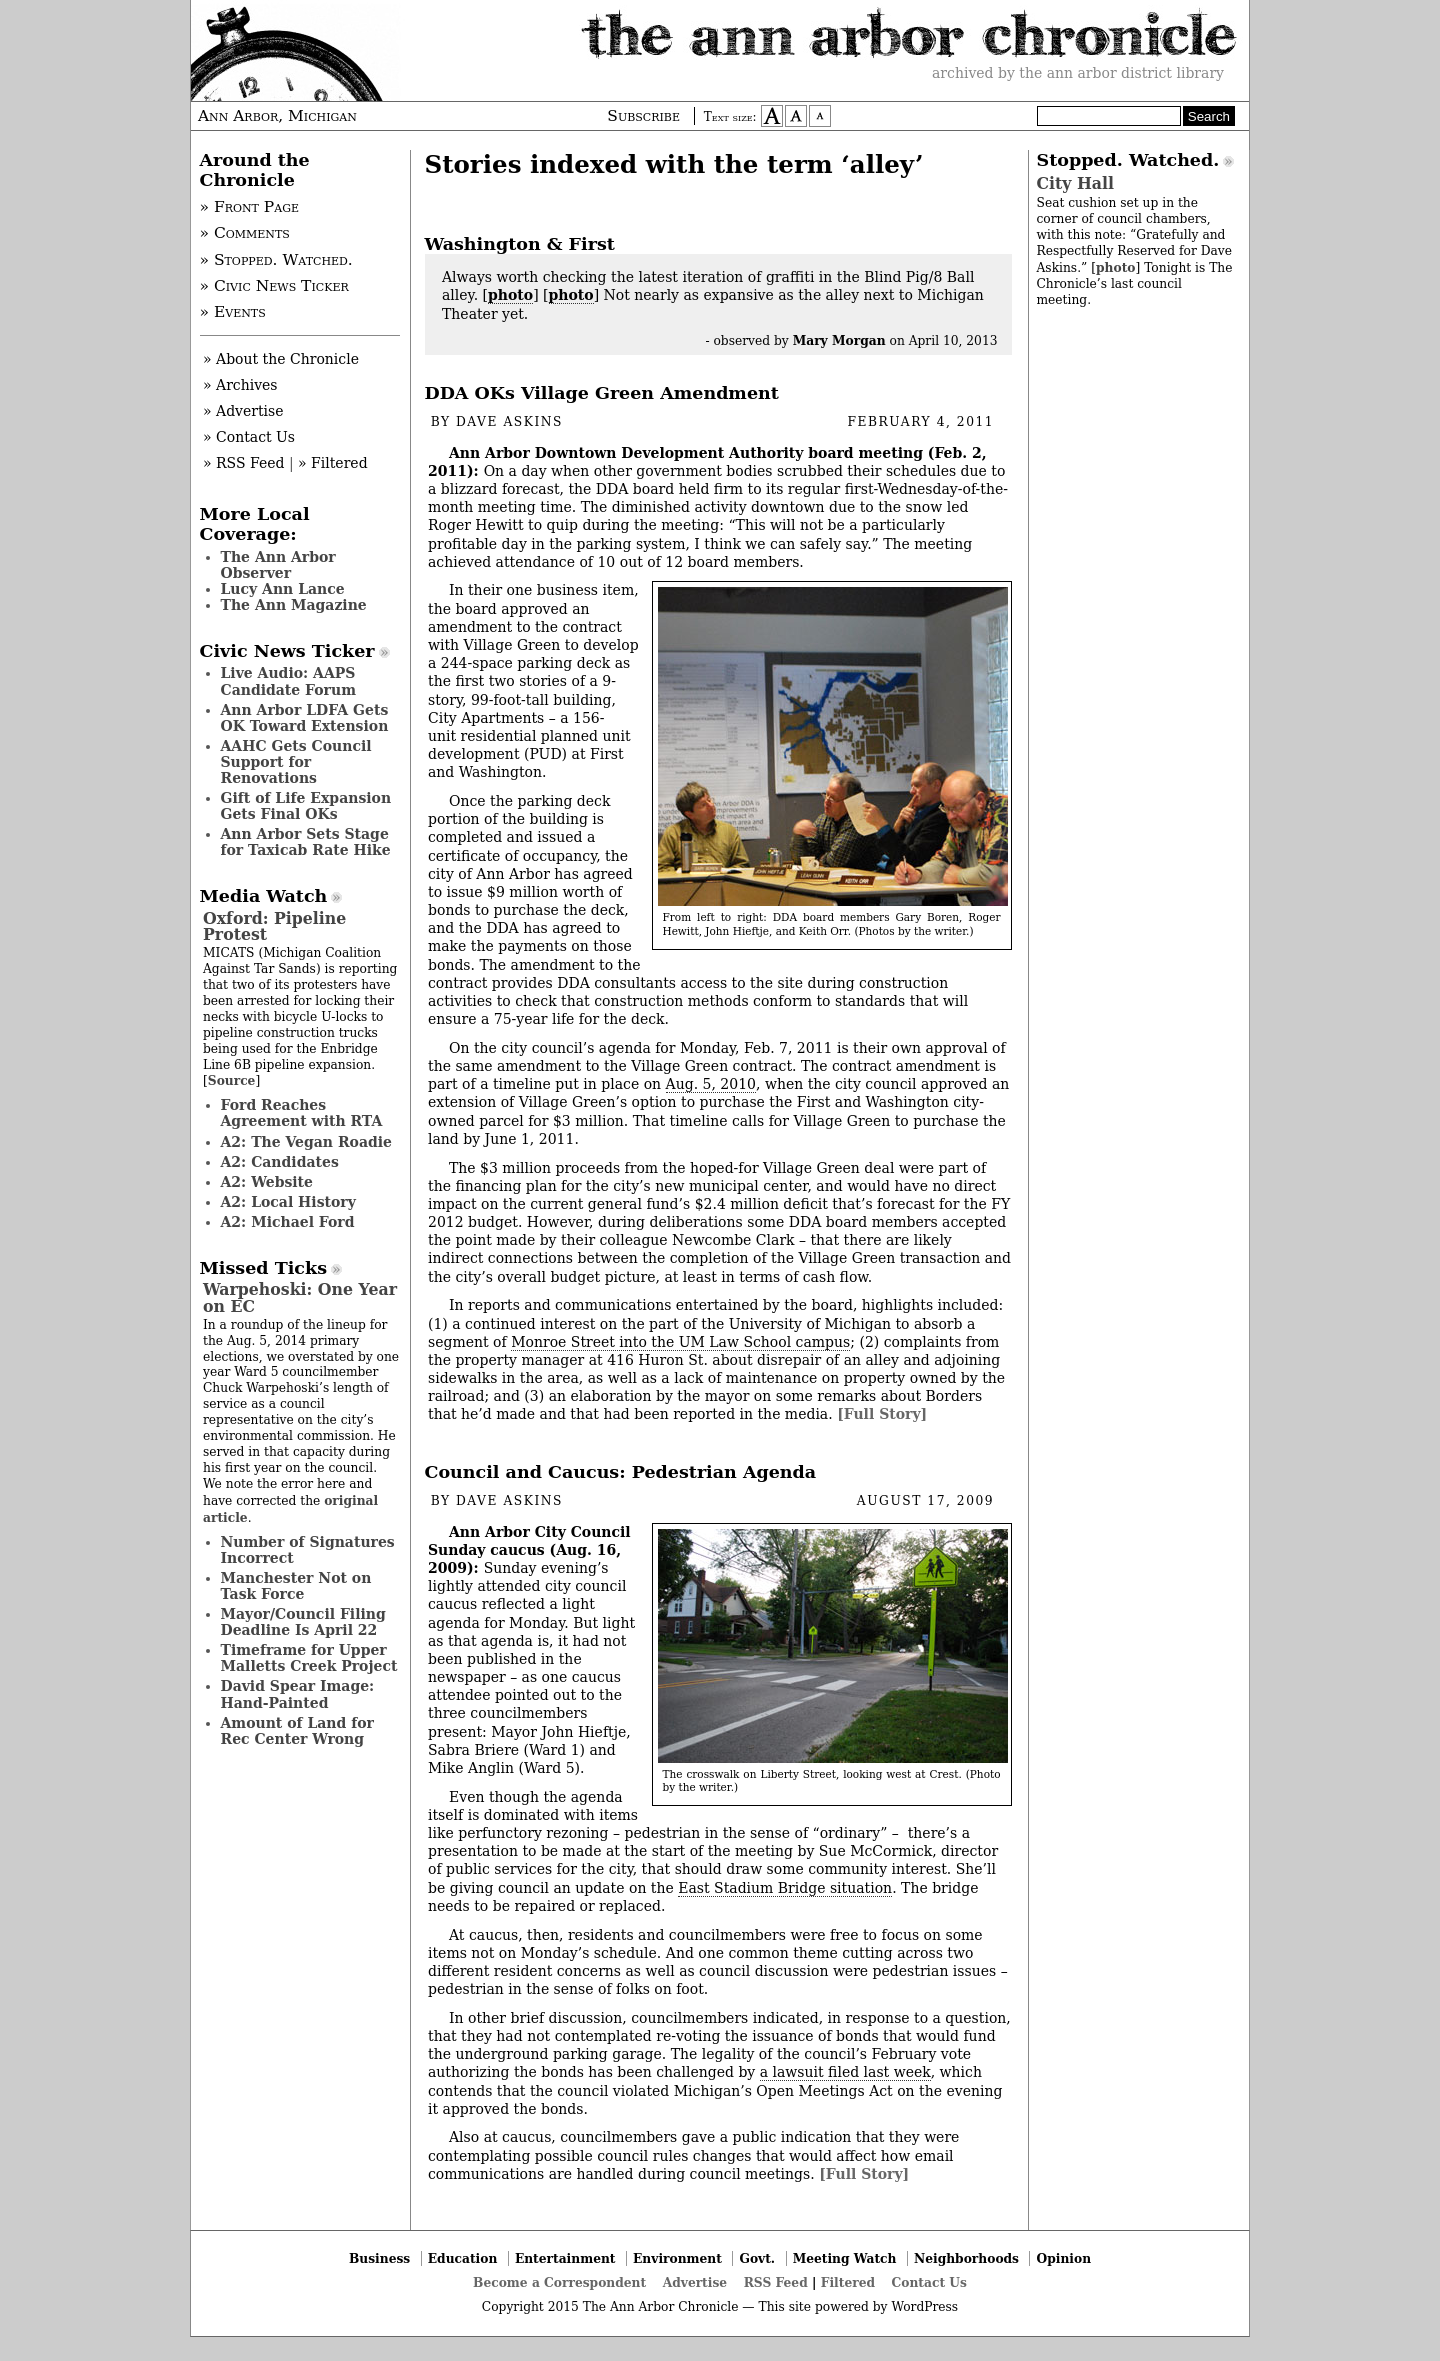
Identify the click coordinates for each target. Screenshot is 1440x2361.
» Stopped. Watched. (276, 260)
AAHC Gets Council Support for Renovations (296, 762)
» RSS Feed (243, 463)
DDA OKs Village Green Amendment (602, 393)
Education (463, 2258)
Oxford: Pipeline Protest (274, 926)
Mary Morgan (839, 340)
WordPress (924, 2307)
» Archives (240, 385)
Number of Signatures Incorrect (308, 1550)
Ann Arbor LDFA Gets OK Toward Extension (305, 718)
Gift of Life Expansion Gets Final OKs (306, 806)
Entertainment (565, 2258)
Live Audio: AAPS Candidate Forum (289, 681)
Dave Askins (509, 422)
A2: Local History (288, 1202)
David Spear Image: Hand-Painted (298, 1694)
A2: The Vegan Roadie (306, 1142)
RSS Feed (776, 2282)
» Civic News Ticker (274, 286)
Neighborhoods (966, 2258)
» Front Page (250, 207)
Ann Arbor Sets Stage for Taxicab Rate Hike (306, 842)
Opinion (1064, 2258)
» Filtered (333, 463)
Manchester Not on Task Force (296, 1586)
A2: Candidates (280, 1162)
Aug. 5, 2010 (711, 1084)
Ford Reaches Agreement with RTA (302, 1113)
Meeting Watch (845, 2258)
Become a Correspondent (559, 2282)
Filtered (848, 2282)
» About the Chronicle (281, 359)
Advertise (695, 2282)
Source (232, 1080)
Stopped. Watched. (1128, 160)
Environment (677, 2258)
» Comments (245, 233)
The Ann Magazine (294, 605)
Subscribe (643, 116)
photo (510, 295)
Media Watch (264, 896)
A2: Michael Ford (288, 1222)
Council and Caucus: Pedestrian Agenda (621, 1472)
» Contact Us (249, 437)
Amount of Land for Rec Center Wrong (297, 1731)
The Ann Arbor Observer (278, 565)
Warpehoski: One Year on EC (300, 1297)
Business (379, 2258)
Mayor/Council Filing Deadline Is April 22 (303, 1622)
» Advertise (243, 411)
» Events (233, 312)
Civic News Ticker (287, 651)
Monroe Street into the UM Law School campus (680, 1342)
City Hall (1075, 183)
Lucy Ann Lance (283, 589)
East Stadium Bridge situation (785, 1888)
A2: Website (267, 1182)
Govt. (757, 2258)
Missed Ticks (264, 1268)
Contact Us (929, 2282)
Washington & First (520, 244)
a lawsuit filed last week (845, 2072)
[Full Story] (882, 1414)
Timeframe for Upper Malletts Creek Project (309, 1658)
